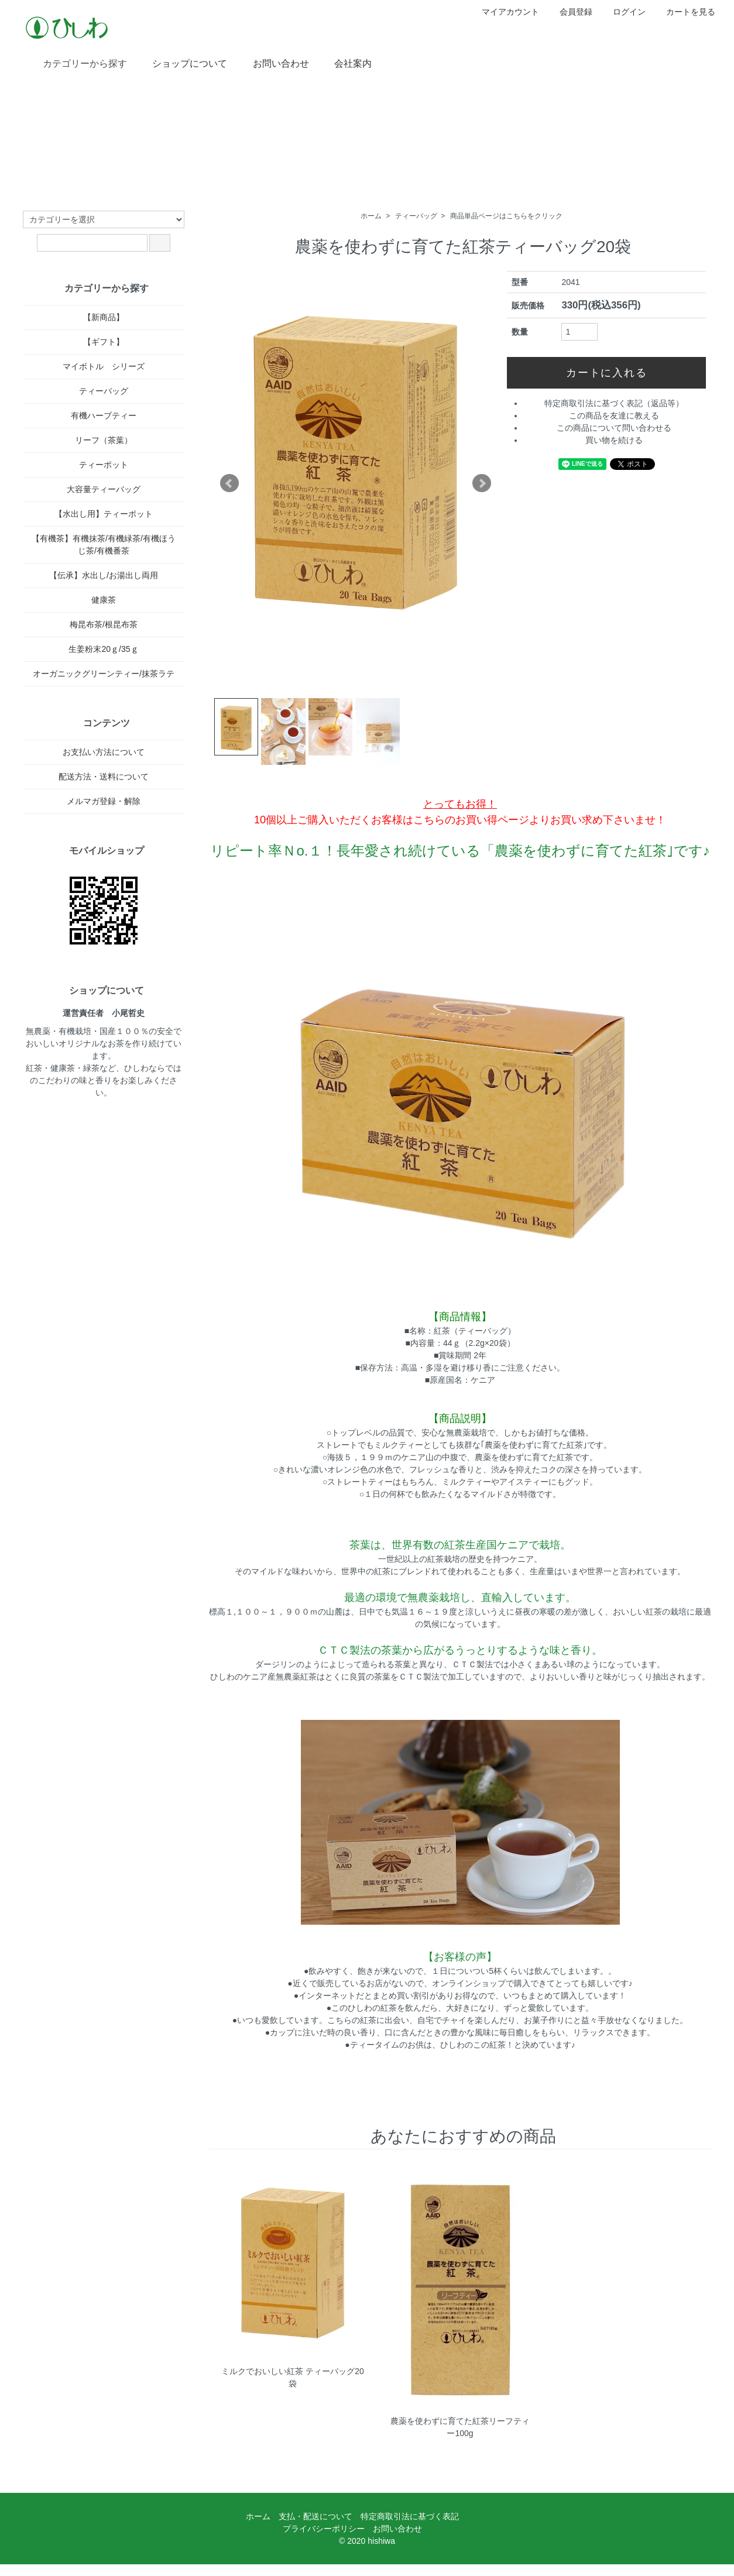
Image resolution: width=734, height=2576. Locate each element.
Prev (229, 483)
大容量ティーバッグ (103, 489)
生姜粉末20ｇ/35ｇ (103, 649)
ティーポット (103, 464)
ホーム (371, 216)
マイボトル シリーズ (104, 366)
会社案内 (344, 63)
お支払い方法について (104, 752)
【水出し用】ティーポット (103, 513)
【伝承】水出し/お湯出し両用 (103, 575)
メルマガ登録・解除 (103, 801)
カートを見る (684, 11)
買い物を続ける (614, 440)
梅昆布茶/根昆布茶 (104, 624)
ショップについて (181, 63)
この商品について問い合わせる (614, 427)
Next (481, 483)
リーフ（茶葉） (103, 440)
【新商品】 (103, 317)
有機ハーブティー (103, 415)
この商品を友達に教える (614, 415)
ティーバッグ (416, 216)
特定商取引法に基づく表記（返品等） (614, 403)
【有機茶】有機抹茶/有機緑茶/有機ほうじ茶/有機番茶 (104, 544)
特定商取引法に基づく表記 (410, 2516)
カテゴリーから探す (76, 63)
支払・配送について (315, 2516)
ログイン (623, 11)
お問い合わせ (272, 63)
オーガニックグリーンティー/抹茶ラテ (103, 673)
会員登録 (569, 11)
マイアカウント (504, 11)
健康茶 (103, 599)
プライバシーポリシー (324, 2528)
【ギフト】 (103, 341)
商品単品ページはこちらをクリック (506, 216)
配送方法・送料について (104, 776)
